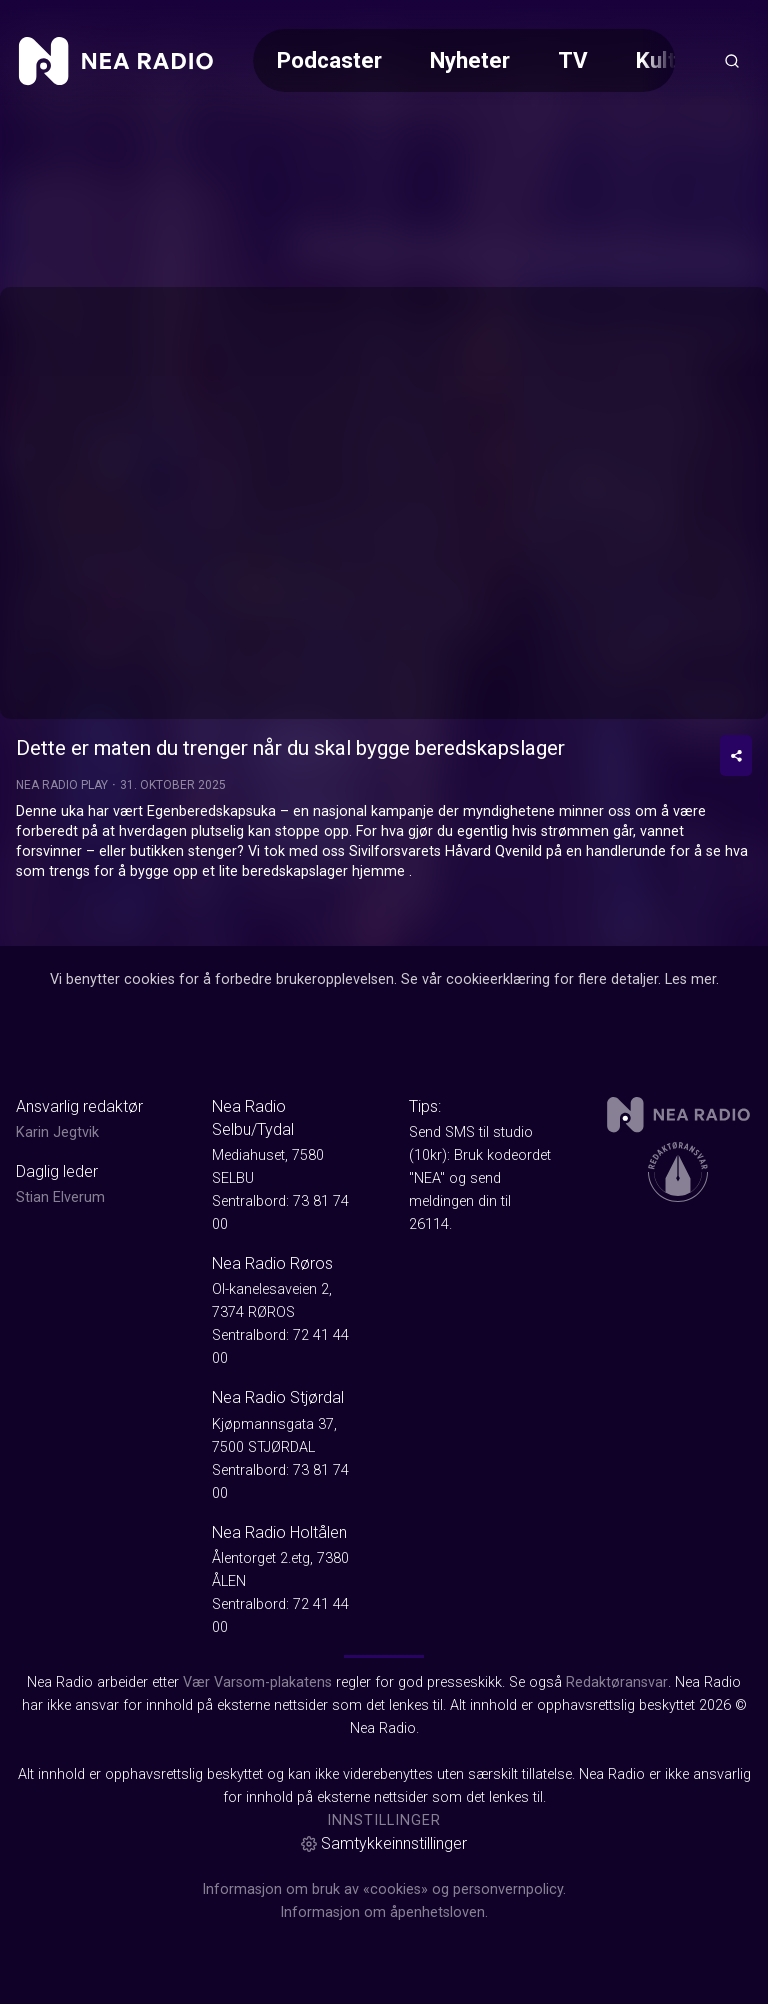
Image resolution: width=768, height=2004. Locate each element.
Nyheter (470, 60)
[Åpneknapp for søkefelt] (732, 61)
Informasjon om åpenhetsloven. (384, 1912)
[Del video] (736, 755)
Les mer (690, 979)
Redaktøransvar (617, 1682)
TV (573, 60)
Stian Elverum (60, 1197)
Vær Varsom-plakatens (257, 1682)
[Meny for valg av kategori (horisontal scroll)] (464, 60)
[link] (116, 61)
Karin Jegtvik (57, 1132)
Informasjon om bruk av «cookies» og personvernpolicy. (384, 1889)
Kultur (666, 60)
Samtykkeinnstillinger (384, 1843)
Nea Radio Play (62, 785)
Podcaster (329, 60)
